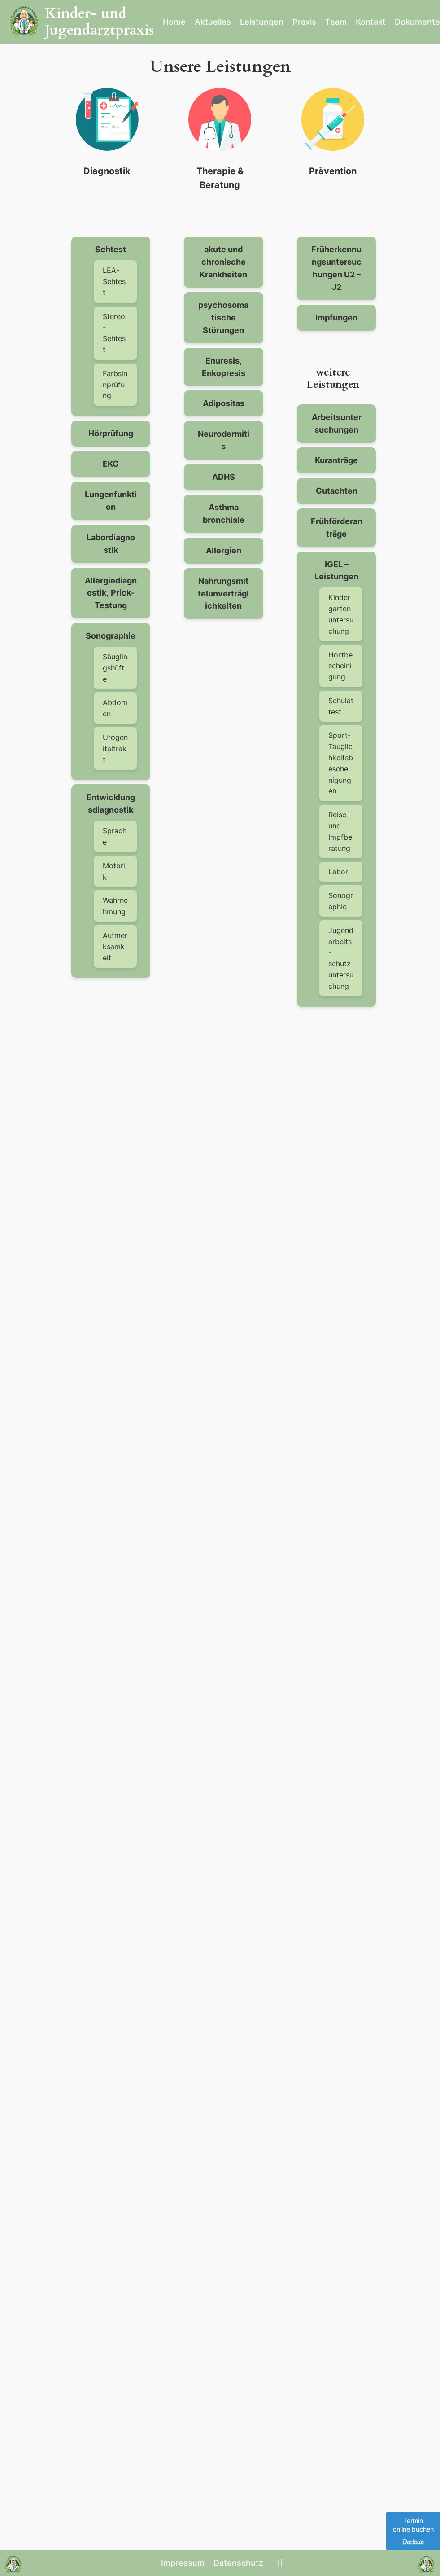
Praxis (304, 21)
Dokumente (417, 21)
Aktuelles (213, 21)
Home (174, 21)
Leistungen (261, 21)
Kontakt (371, 21)
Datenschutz (238, 2562)
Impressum (183, 2562)
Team (336, 21)
